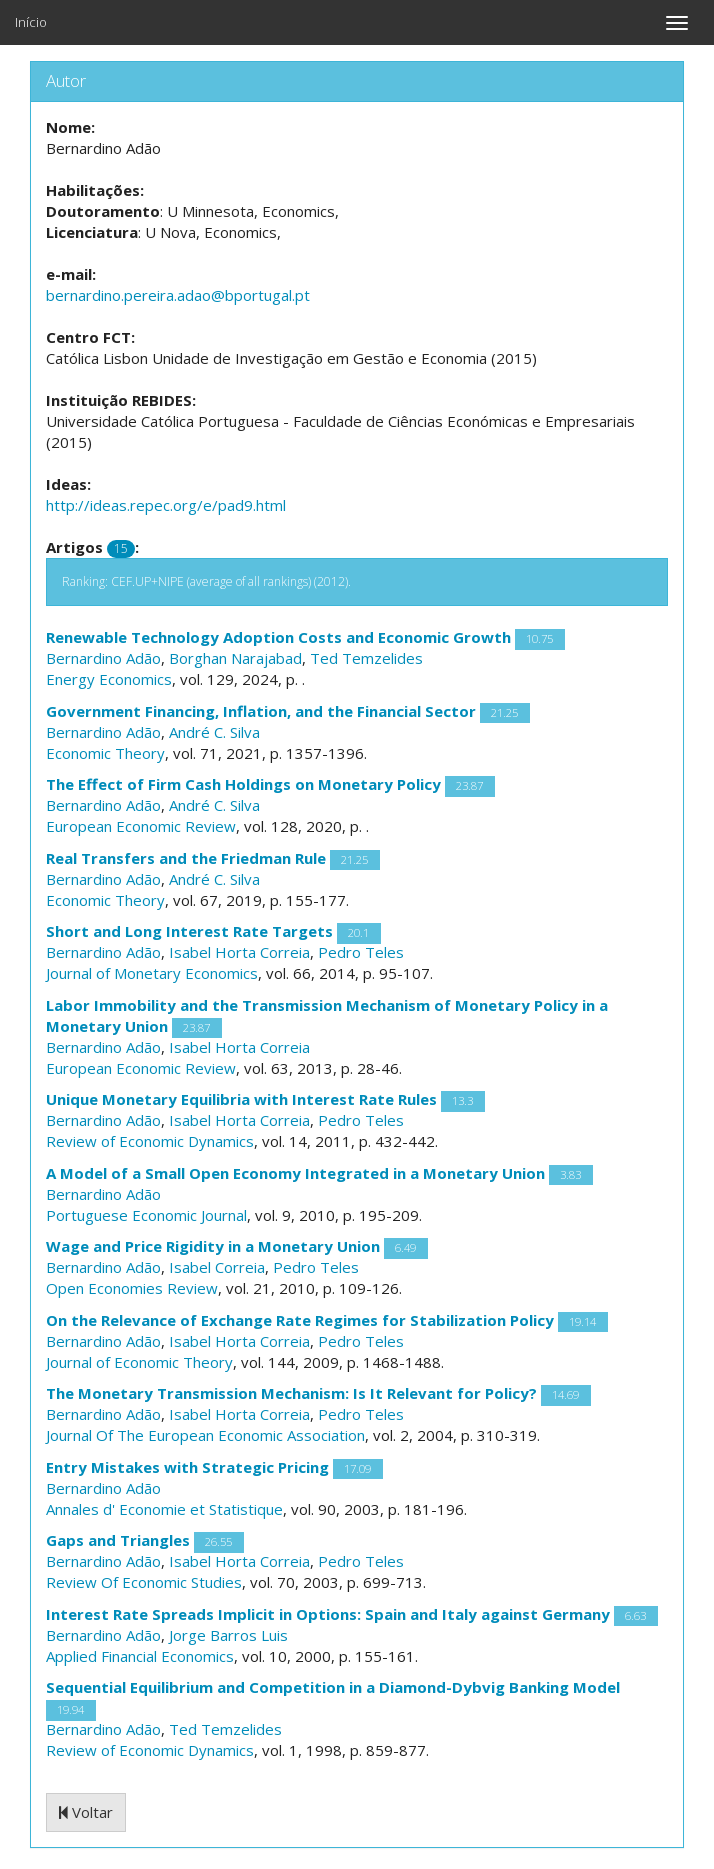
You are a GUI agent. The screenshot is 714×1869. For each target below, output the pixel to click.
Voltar (86, 1812)
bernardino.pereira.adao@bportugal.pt (178, 295)
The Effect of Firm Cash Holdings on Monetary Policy (243, 784)
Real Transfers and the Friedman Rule (186, 858)
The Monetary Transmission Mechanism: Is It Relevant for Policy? (291, 1393)
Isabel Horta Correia (239, 952)
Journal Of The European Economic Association (205, 1435)
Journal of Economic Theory (139, 1362)
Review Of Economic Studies (144, 1582)
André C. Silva (214, 732)
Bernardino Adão (103, 658)
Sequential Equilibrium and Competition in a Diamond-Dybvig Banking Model (333, 1687)
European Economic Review (141, 826)
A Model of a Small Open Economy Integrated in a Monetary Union (295, 1173)
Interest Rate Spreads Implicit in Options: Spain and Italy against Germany (328, 1614)
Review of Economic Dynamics (150, 1141)
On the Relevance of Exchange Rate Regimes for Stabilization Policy (300, 1320)
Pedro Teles (361, 952)
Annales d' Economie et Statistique (164, 1509)
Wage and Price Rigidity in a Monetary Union (213, 1246)
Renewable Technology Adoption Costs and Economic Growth (278, 637)
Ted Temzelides (366, 658)
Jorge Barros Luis (228, 1635)
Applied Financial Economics (140, 1656)
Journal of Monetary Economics (152, 973)
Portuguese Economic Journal (146, 1215)
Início (31, 22)
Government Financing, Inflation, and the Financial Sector (261, 711)
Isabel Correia (217, 1267)
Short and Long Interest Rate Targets (189, 931)
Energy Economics (109, 679)
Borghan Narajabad (235, 658)
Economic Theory (105, 753)
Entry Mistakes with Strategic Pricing (187, 1467)
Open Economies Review (132, 1288)
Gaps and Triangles (118, 1540)
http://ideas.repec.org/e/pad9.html (166, 505)
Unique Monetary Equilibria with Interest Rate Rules (241, 1099)
